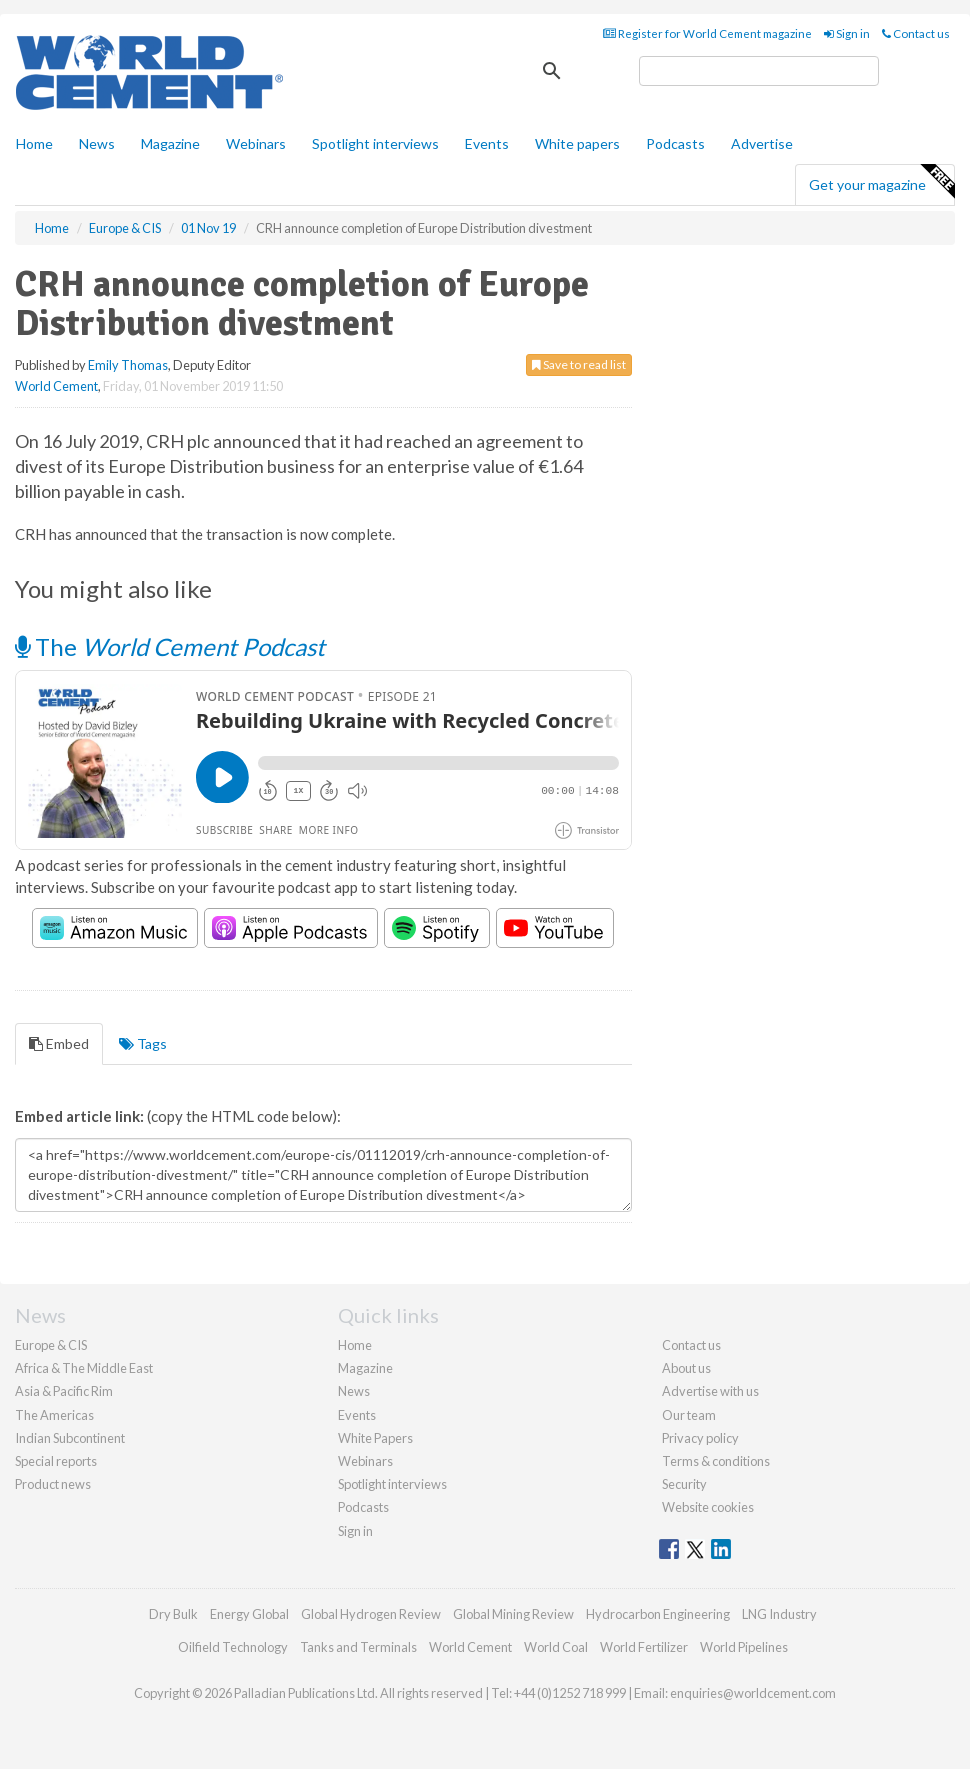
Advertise (762, 143)
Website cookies (708, 1507)
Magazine (170, 143)
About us (686, 1368)
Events (487, 143)
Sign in (847, 33)
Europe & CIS (51, 1345)
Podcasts (675, 143)
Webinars (256, 143)
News (354, 1391)
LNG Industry (779, 1614)
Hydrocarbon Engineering (658, 1614)
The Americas (54, 1415)
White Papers (375, 1438)
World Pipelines (744, 1647)
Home (34, 143)
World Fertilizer (644, 1647)
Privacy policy (700, 1438)
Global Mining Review (513, 1614)
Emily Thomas (128, 365)
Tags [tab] (143, 1043)
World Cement (56, 386)
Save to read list (579, 364)
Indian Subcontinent (70, 1438)
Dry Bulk (173, 1614)
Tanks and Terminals (358, 1647)
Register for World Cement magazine (707, 33)
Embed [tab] (59, 1043)
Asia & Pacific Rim (64, 1391)
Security (684, 1484)
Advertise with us (710, 1391)
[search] (759, 71)
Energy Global (249, 1614)
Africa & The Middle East (84, 1368)
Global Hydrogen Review (371, 1614)
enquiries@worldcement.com (753, 1693)
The (170, 646)
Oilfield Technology (233, 1647)
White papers (577, 143)
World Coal (556, 1647)
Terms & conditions (716, 1461)
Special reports (56, 1461)
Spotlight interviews (375, 143)
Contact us (916, 33)
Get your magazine (881, 182)
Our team (689, 1415)
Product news (53, 1484)
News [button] (97, 143)
